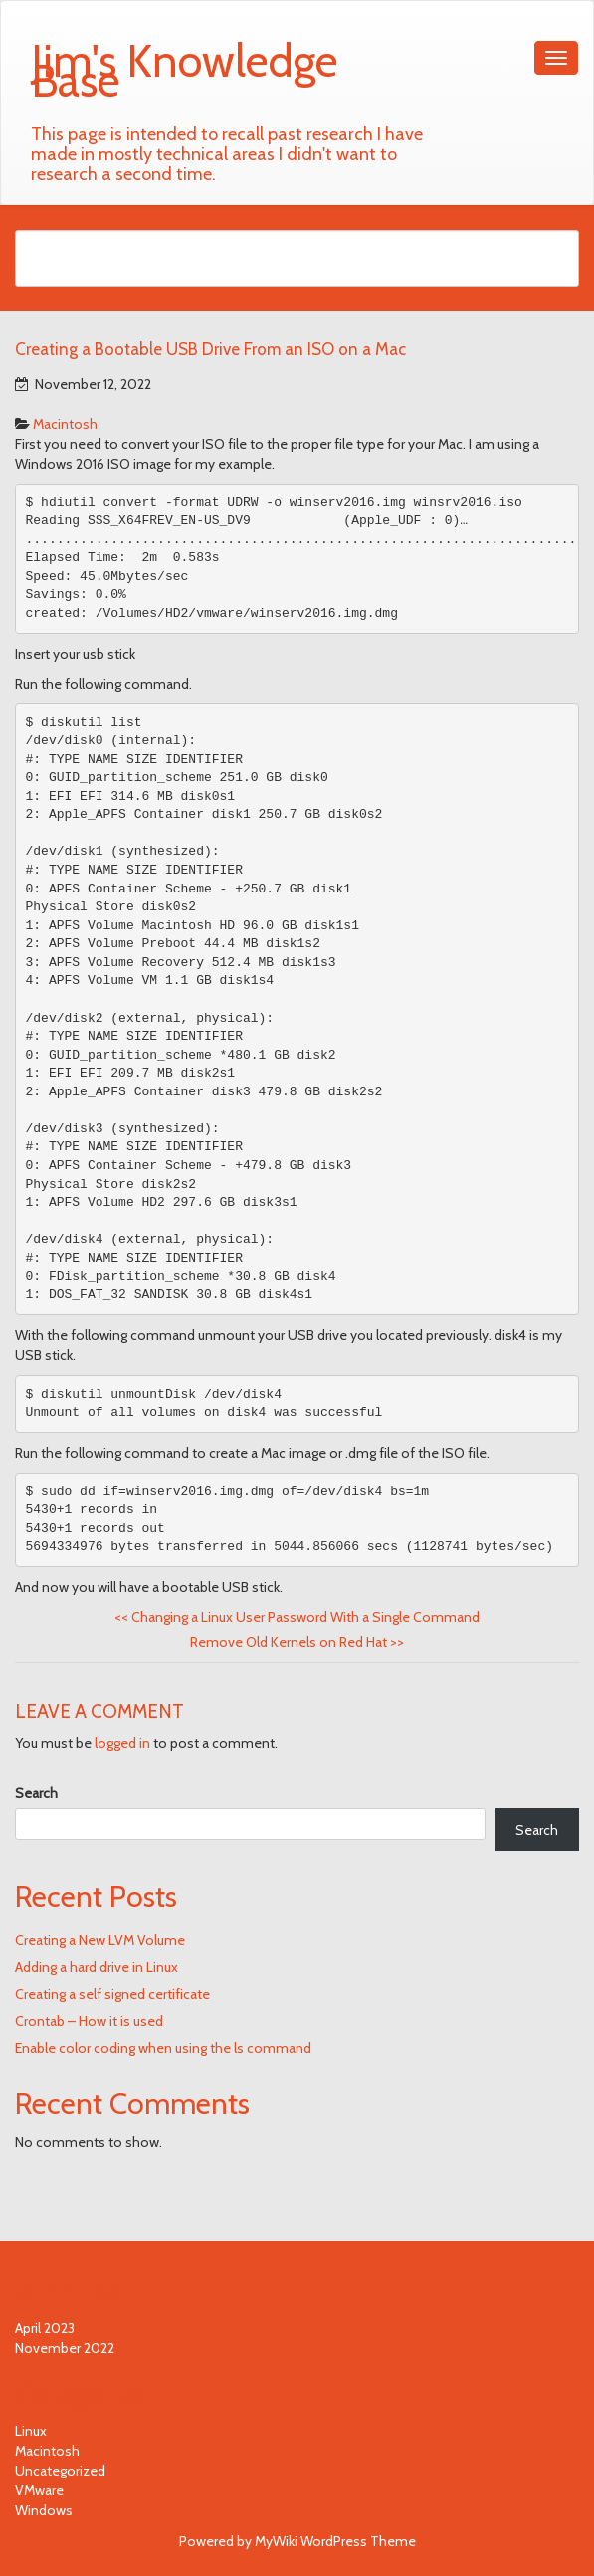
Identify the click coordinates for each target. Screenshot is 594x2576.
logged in (122, 1743)
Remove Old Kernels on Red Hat (297, 1642)
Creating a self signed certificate (112, 1994)
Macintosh (65, 424)
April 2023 (45, 2328)
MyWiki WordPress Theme (335, 2541)
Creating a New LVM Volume (100, 1940)
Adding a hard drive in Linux (96, 1967)
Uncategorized (60, 2470)
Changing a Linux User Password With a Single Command (297, 1617)
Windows (44, 2510)
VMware (39, 2490)
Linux (31, 2431)
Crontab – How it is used (89, 2021)
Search (36, 1793)
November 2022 (64, 2348)
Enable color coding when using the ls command (163, 2048)
